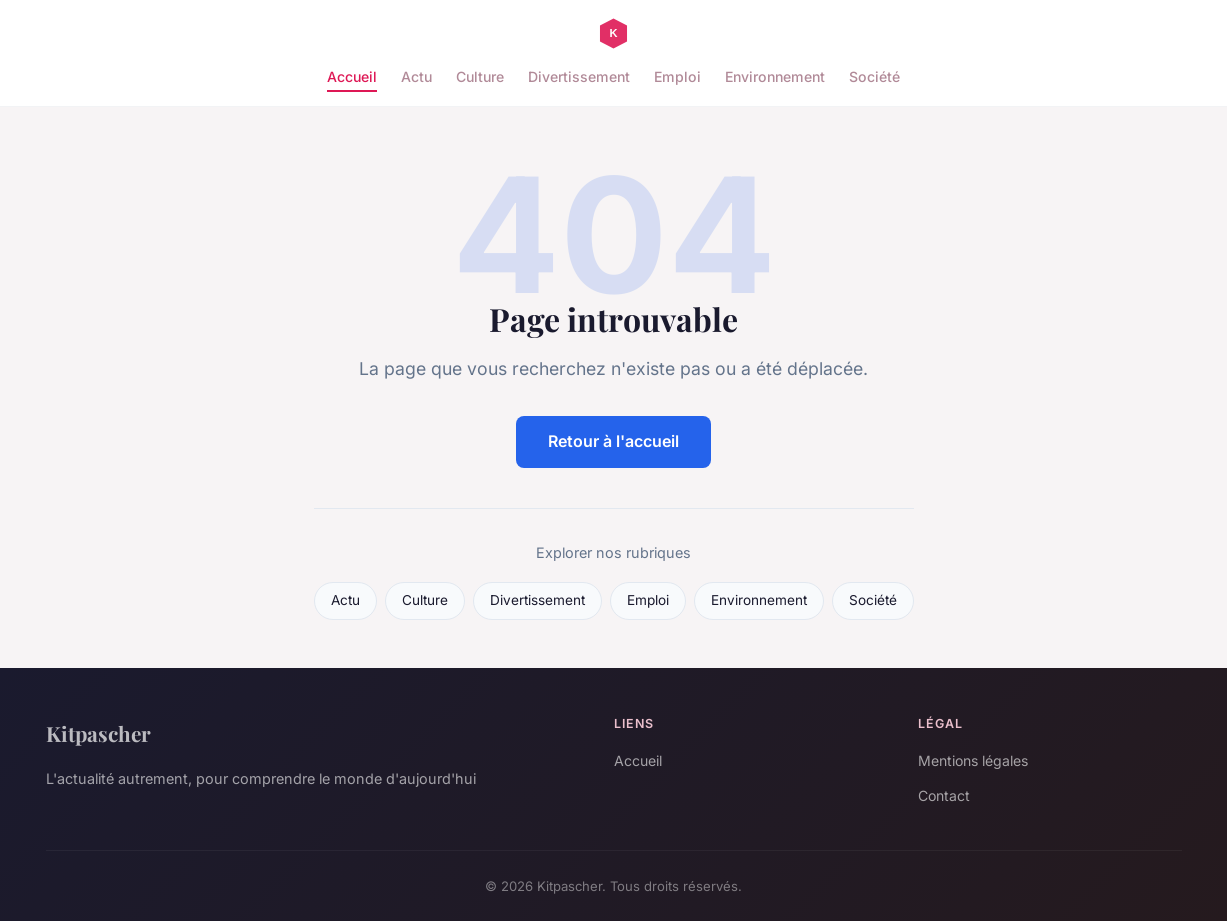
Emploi (677, 76)
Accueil (352, 76)
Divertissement (579, 76)
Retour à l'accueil (613, 441)
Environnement (775, 76)
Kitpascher (98, 733)
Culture (480, 76)
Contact (944, 795)
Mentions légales (973, 760)
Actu (416, 76)
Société (874, 76)
